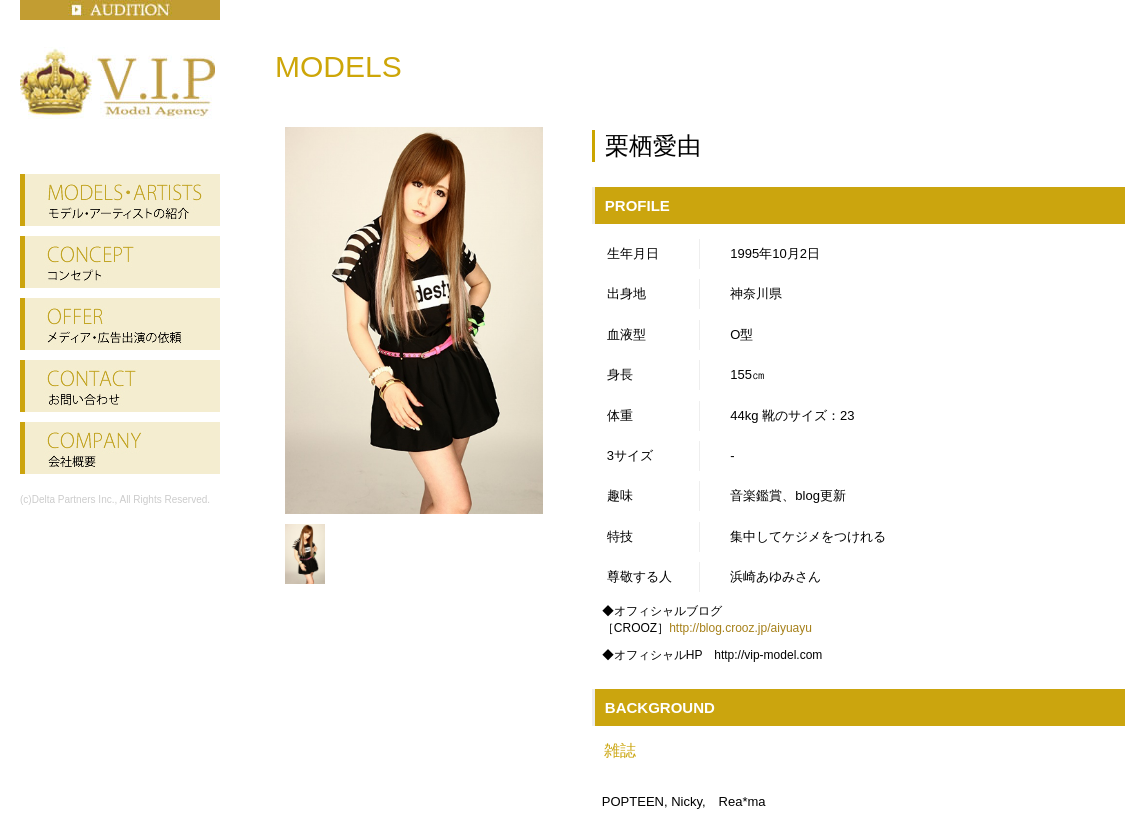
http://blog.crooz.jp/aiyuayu (740, 628)
